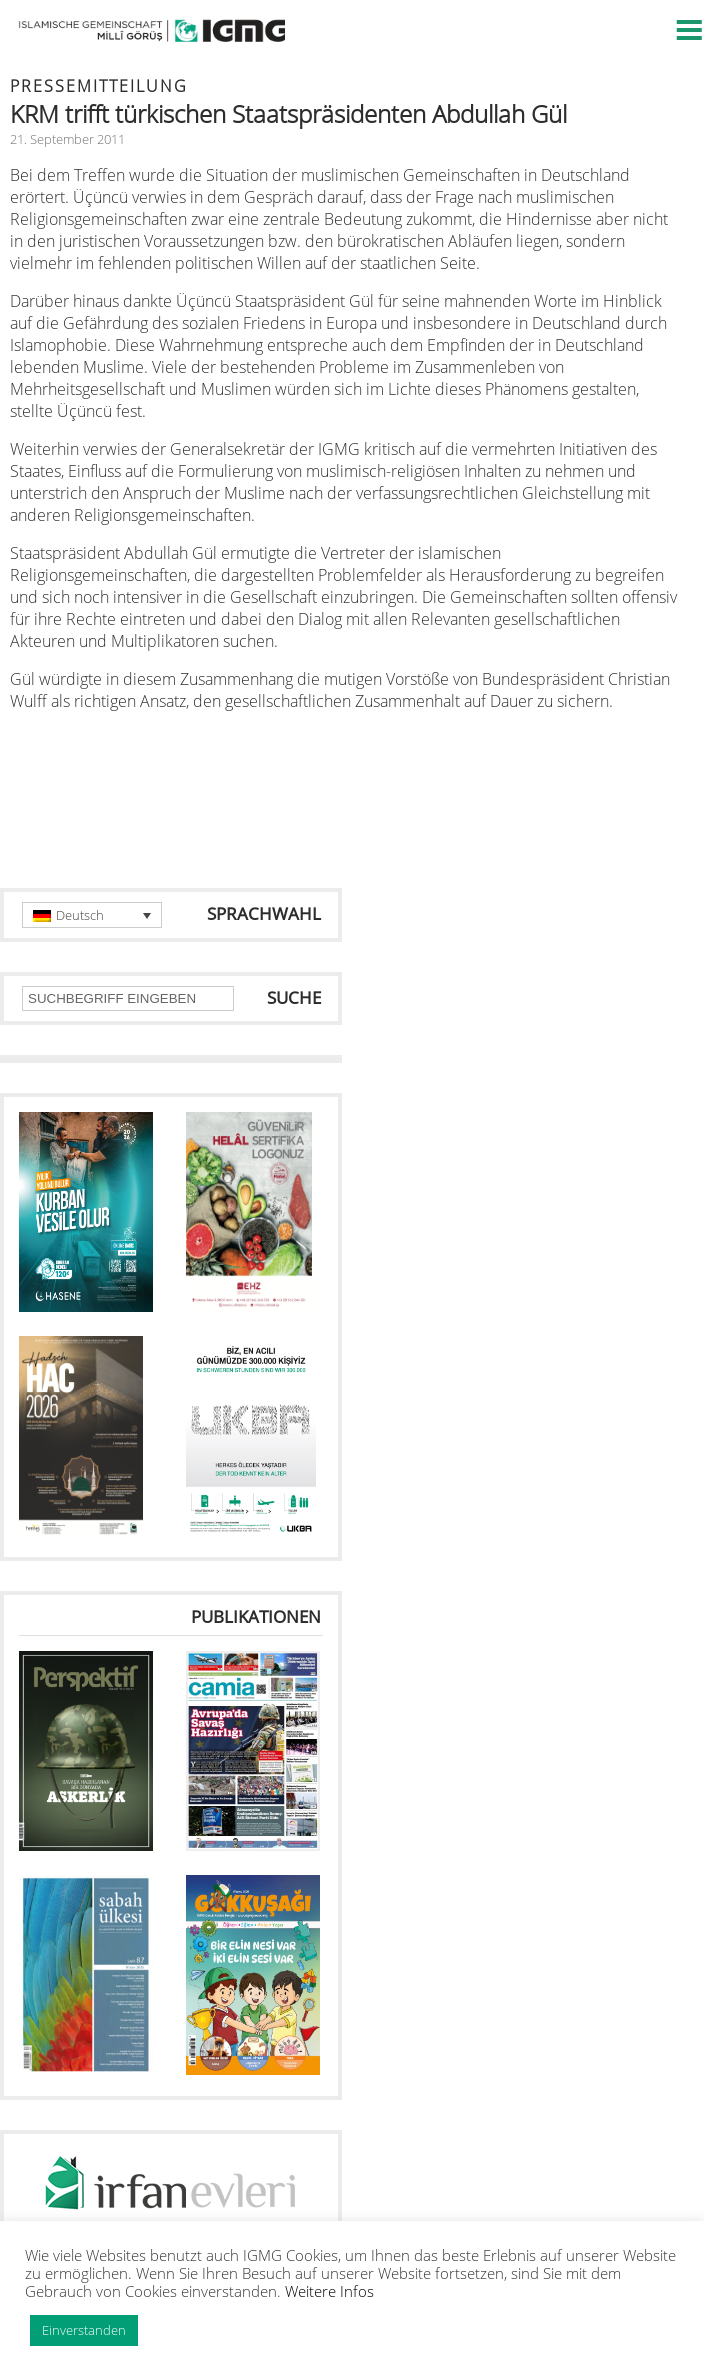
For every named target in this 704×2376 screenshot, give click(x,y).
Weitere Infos (329, 2291)
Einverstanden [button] (84, 2330)
